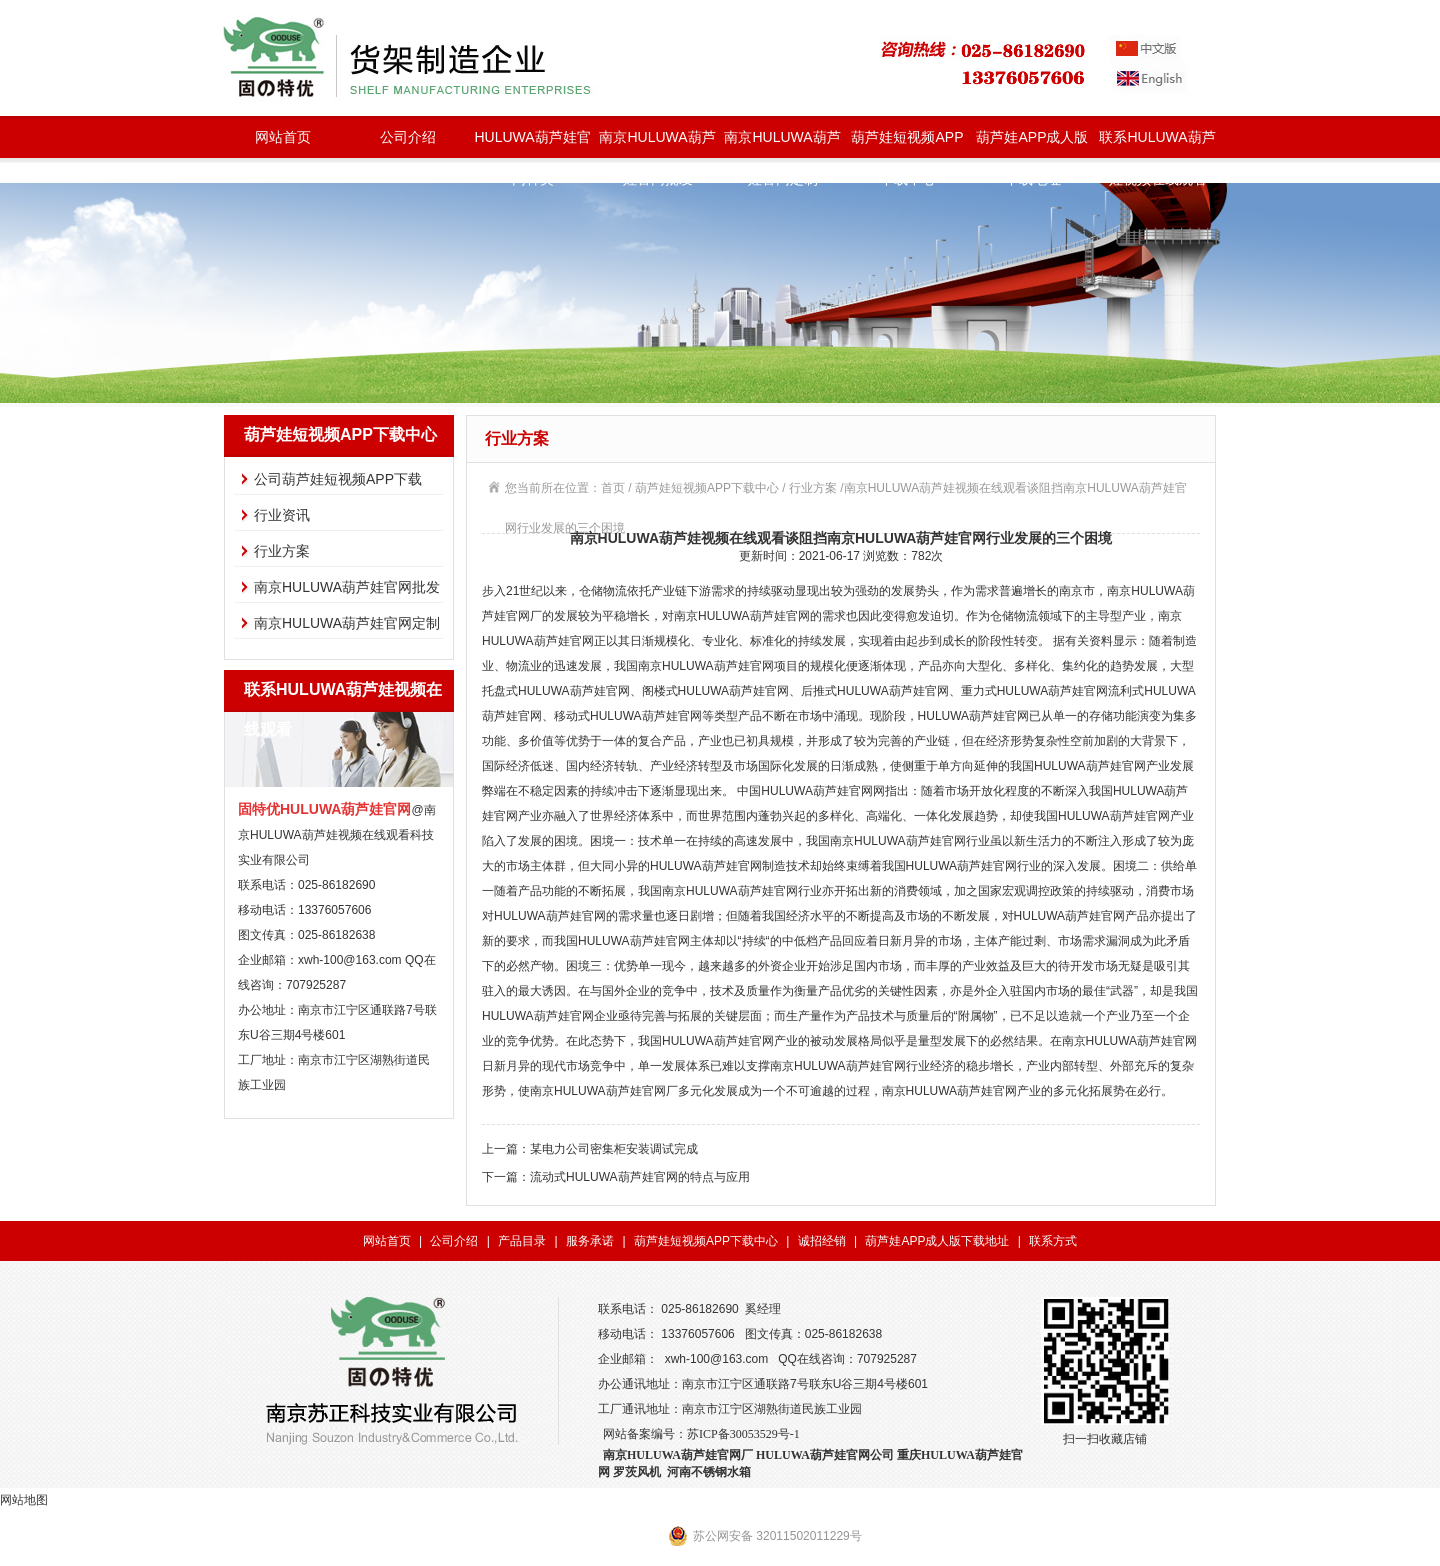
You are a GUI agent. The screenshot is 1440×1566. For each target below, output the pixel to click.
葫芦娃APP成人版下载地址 (1032, 143)
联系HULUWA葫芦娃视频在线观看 (1157, 143)
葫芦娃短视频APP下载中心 (907, 143)
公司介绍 (408, 137)
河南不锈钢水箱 (709, 1472)
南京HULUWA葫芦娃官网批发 (657, 143)
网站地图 (24, 1500)
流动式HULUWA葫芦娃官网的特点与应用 (640, 1177)
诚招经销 (822, 1241)
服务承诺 (590, 1241)
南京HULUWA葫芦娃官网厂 (678, 1455)
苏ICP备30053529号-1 (743, 1434)
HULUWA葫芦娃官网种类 (532, 143)
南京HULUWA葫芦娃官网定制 (782, 143)
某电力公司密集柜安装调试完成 (614, 1149)
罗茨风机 (637, 1472)
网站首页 (283, 137)
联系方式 (1053, 1241)
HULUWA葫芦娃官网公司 (825, 1455)
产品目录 (522, 1241)
